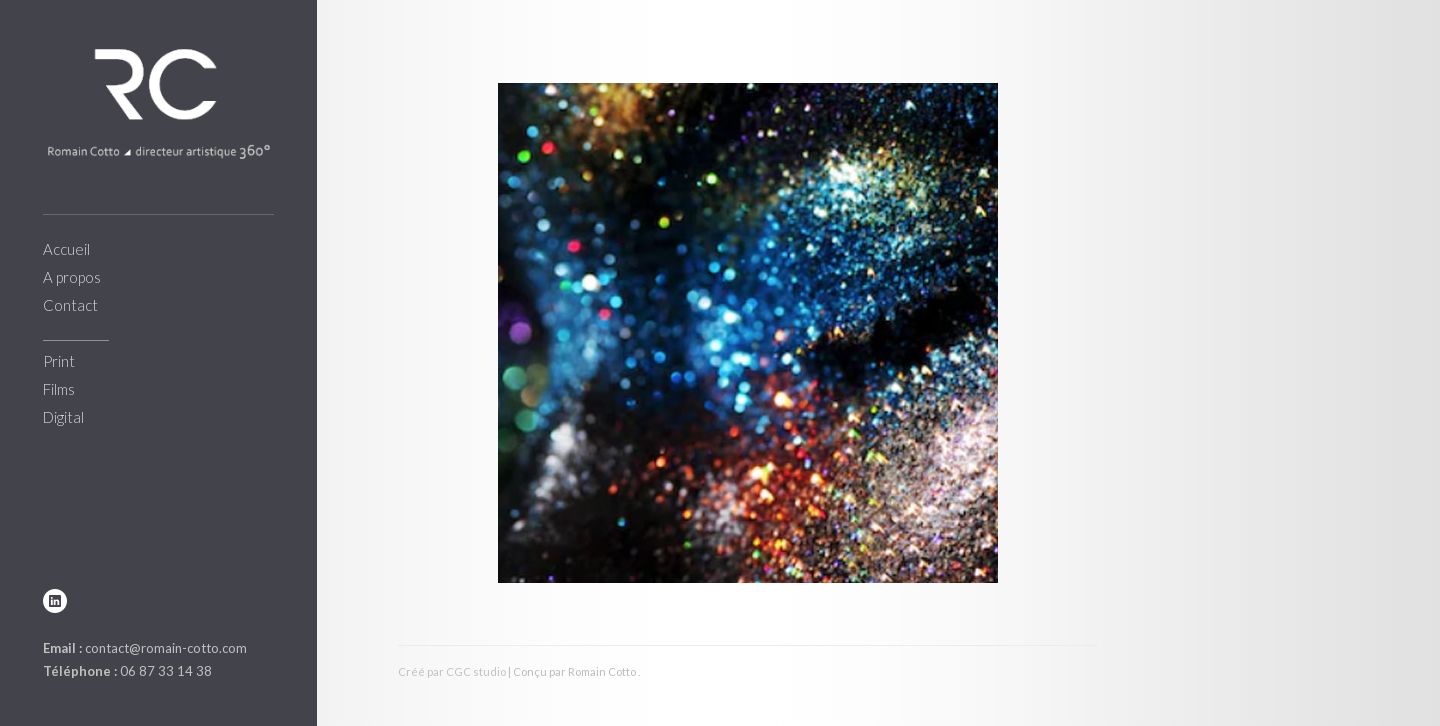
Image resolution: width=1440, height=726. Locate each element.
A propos (72, 277)
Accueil (66, 249)
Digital (63, 417)
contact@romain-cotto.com (166, 648)
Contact (70, 305)
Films (59, 389)
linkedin (55, 601)
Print (59, 361)
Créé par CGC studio (452, 671)
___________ (76, 333)
